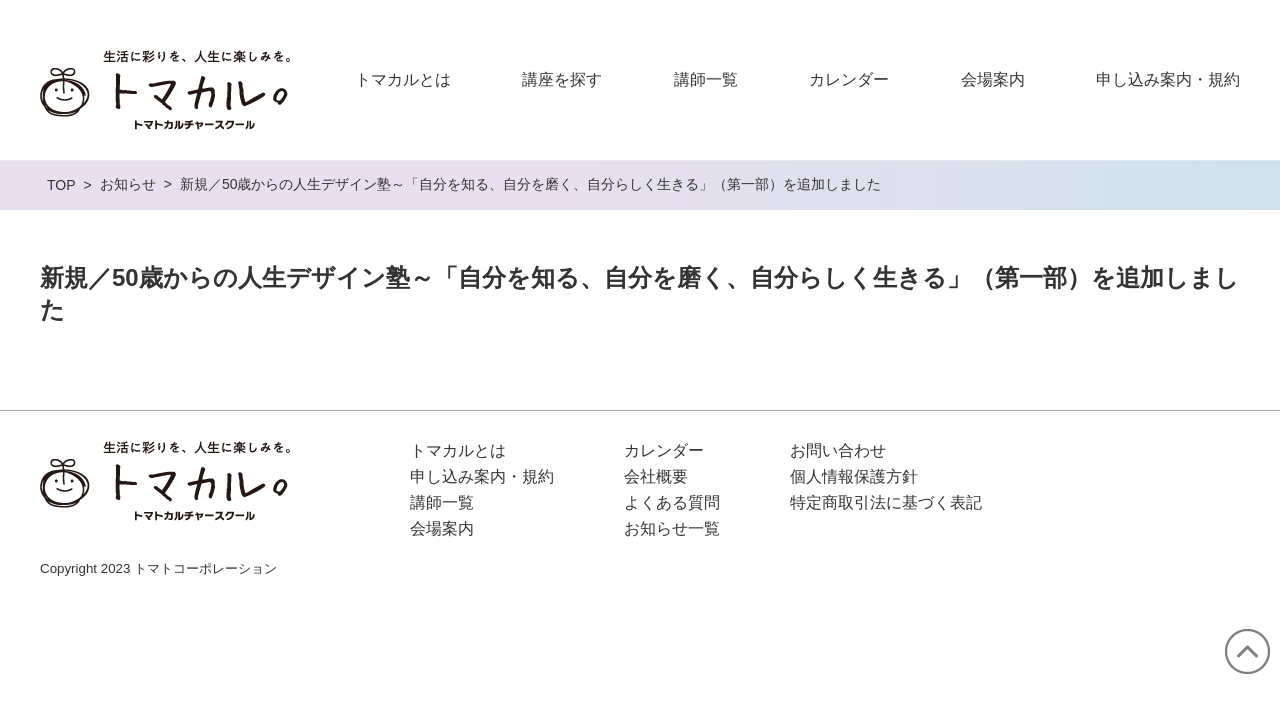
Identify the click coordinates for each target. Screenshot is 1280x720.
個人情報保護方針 (854, 476)
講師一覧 (706, 79)
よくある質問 (672, 502)
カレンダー (849, 79)
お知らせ (128, 184)
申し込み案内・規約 (1168, 79)
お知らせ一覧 (672, 528)
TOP (61, 185)
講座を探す (562, 79)
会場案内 (993, 79)
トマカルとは (403, 79)
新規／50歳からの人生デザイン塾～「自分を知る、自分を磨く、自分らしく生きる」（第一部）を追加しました (531, 184)
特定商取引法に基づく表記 (886, 502)
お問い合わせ (838, 450)
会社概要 (656, 476)
